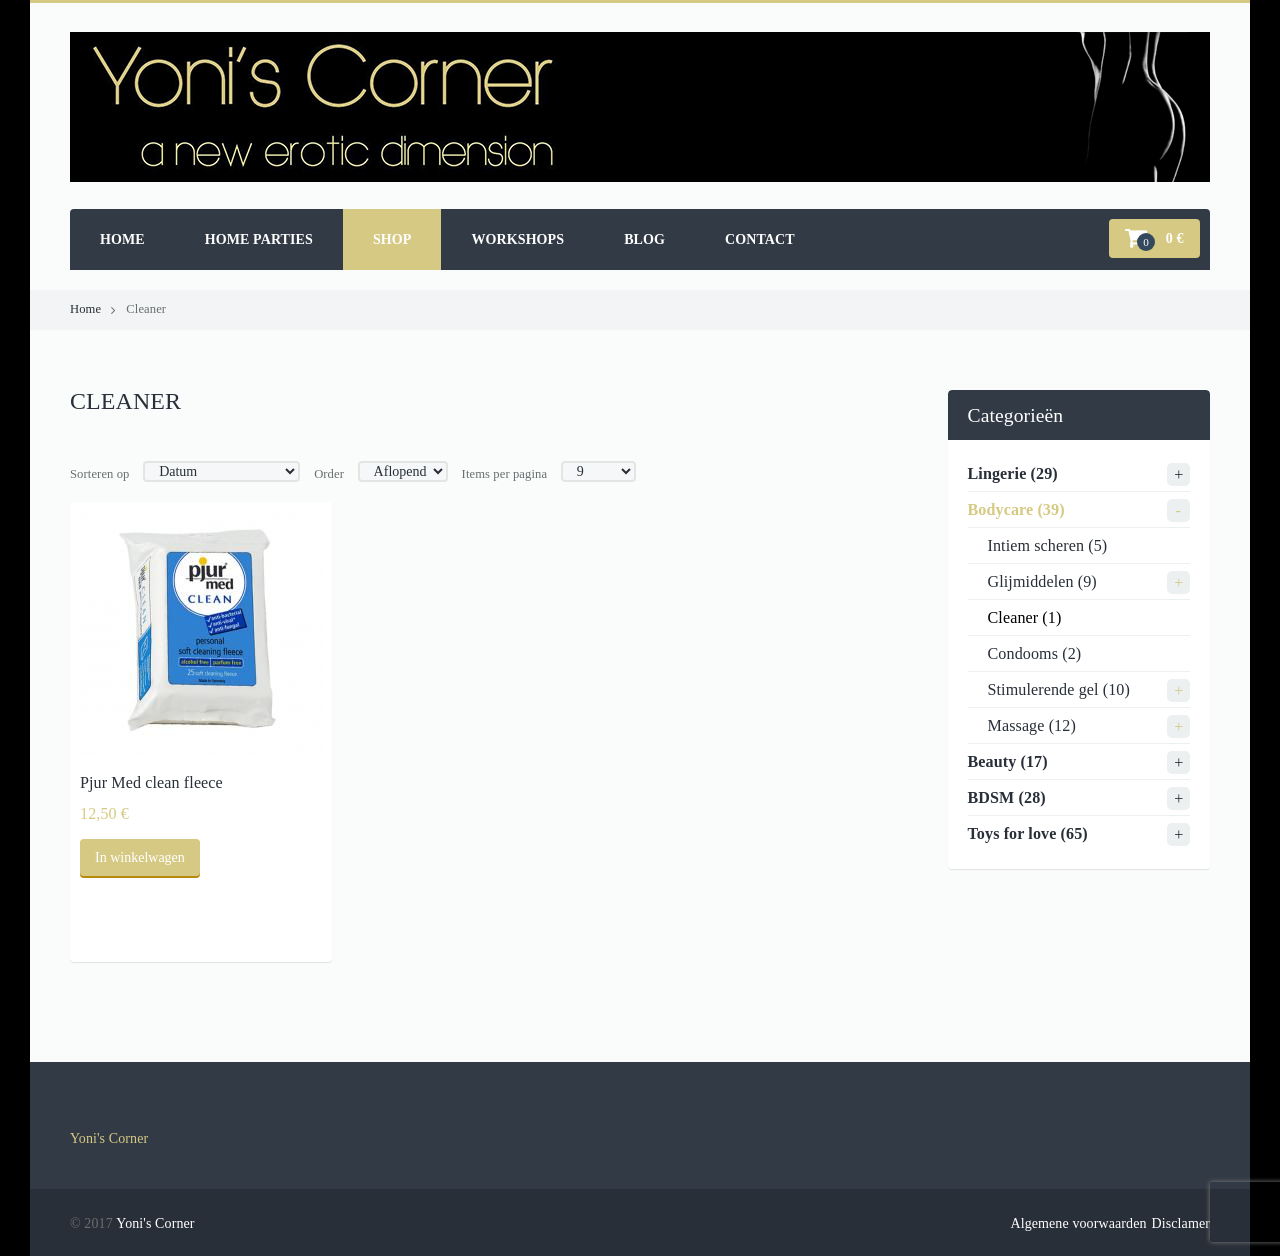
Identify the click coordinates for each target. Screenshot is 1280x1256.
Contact (760, 239)
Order (329, 474)
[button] (1154, 238)
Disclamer (1181, 1223)
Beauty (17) (1008, 761)
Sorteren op (100, 474)
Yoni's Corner (109, 1138)
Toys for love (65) (1028, 833)
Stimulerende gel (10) (1059, 689)
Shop (392, 239)
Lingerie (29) (1013, 473)
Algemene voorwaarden (1078, 1223)
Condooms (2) (1035, 653)
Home (122, 239)
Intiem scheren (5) (1048, 545)
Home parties (259, 239)
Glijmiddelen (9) (1042, 581)
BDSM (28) (1007, 797)
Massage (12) (1032, 725)
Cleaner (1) (1025, 617)
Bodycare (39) (1016, 509)
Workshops (517, 239)
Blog (644, 239)
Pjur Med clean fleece (151, 782)
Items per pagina (505, 474)
